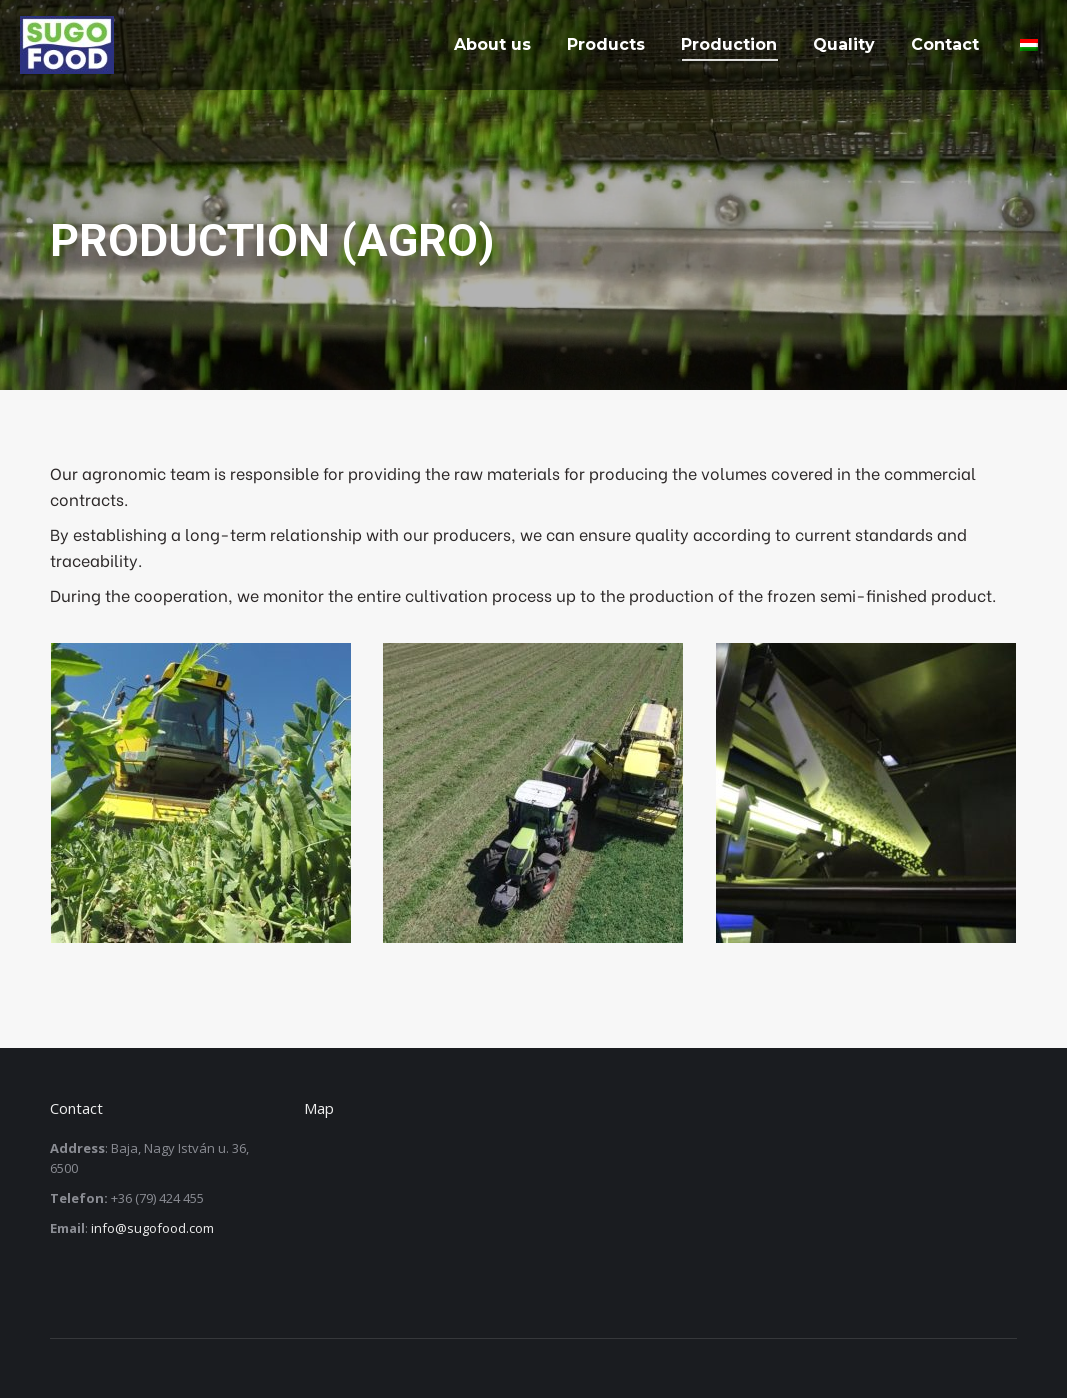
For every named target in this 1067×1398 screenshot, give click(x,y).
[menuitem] (492, 45)
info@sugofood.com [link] (152, 1228)
